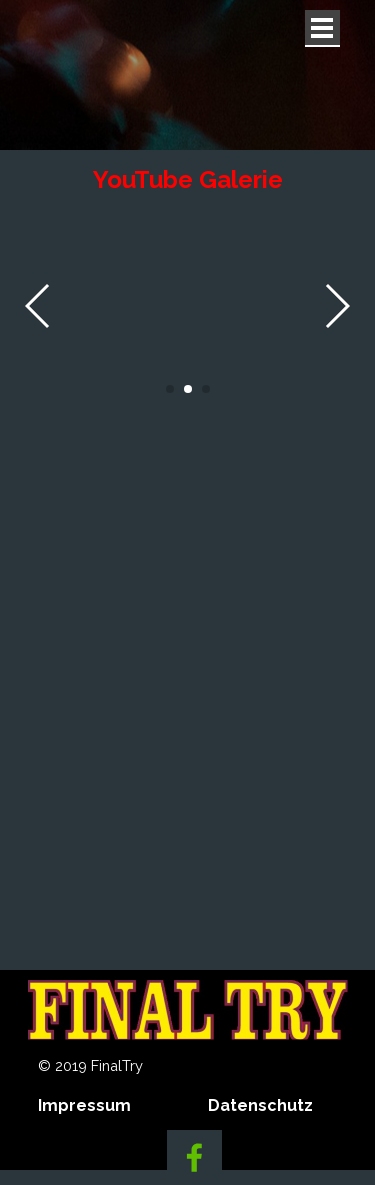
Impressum (84, 1105)
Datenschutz (260, 1105)
